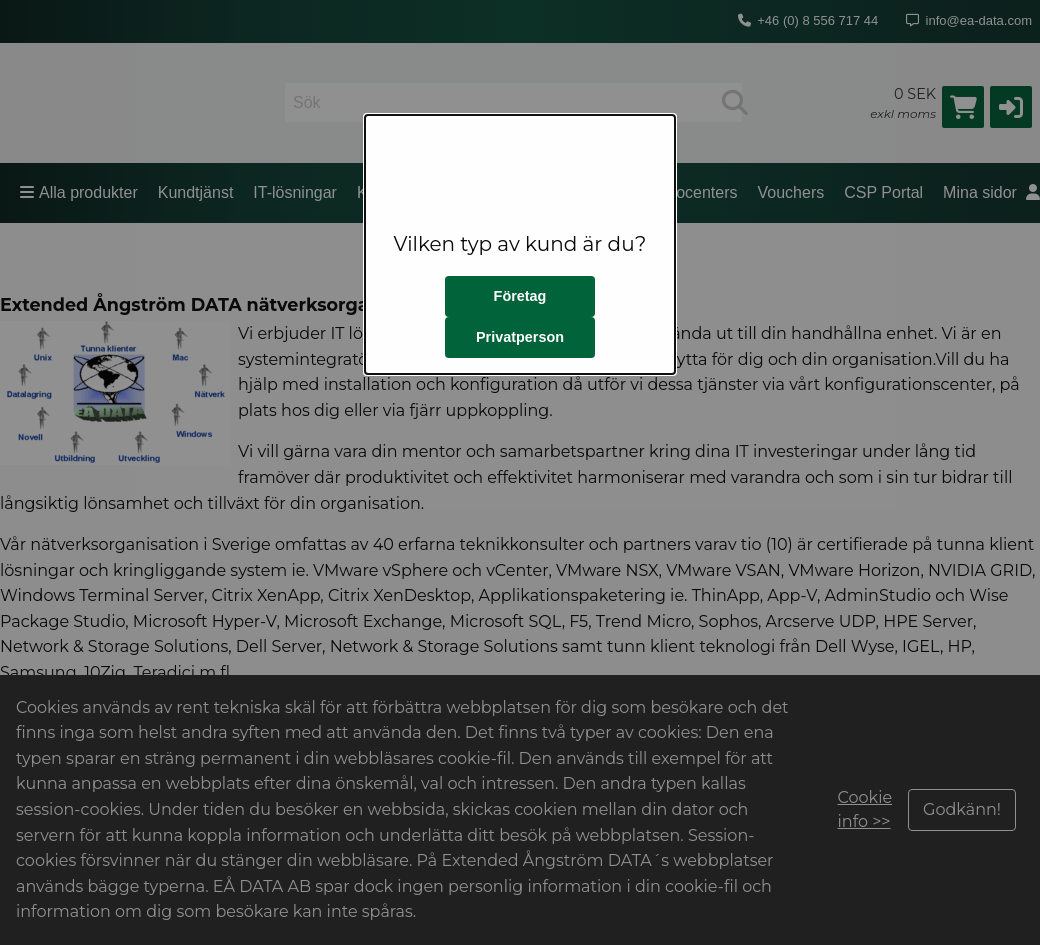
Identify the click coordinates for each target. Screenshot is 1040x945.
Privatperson (520, 337)
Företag (520, 296)
